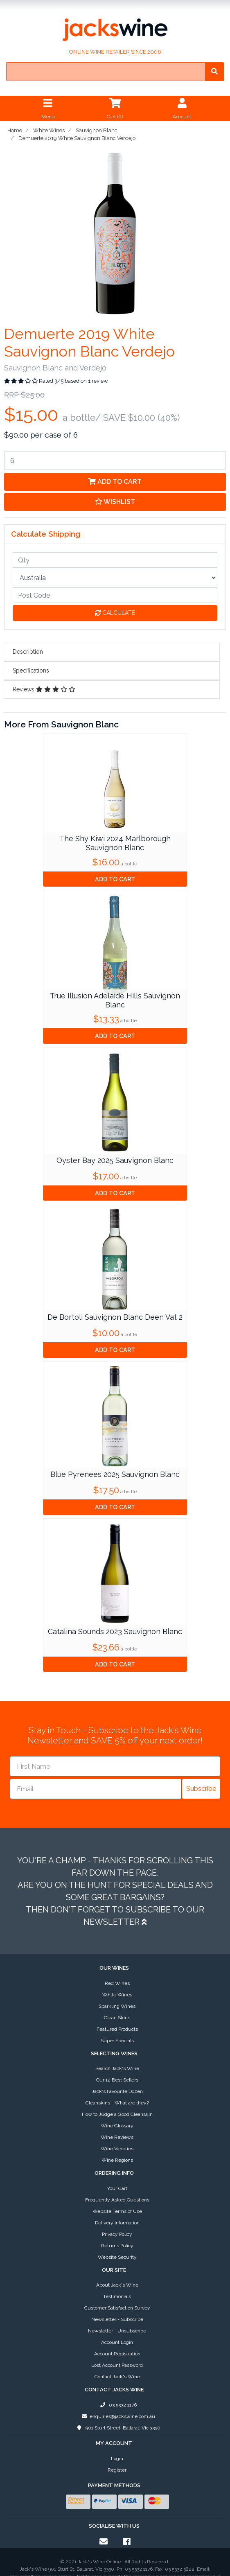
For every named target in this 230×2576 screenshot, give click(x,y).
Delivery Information (117, 2164)
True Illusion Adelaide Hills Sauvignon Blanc (115, 1000)
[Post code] (115, 595)
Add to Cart (115, 481)
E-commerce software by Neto (115, 2562)
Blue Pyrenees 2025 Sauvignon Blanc (115, 1474)
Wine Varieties (117, 2090)
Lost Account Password (117, 2307)
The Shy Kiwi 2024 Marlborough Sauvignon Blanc (115, 843)
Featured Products (117, 1971)
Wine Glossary (117, 2067)
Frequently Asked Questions (117, 2142)
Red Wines (117, 1925)
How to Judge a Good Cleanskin (117, 2056)
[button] (115, 502)
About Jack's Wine (117, 2227)
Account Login (117, 2284)
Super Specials (117, 1982)
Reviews (44, 689)
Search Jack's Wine (117, 2010)
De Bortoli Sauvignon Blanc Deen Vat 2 (115, 1317)
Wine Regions (117, 2102)
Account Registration (117, 2295)
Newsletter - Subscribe (117, 2261)
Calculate (115, 613)
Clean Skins (117, 1959)
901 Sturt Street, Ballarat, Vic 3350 (117, 2369)
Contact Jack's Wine (117, 2318)
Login (117, 2400)
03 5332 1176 (117, 2346)
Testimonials (117, 2238)
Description (28, 651)
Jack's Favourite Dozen (117, 2033)
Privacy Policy (117, 2176)
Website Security (117, 2199)
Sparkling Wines (117, 1948)
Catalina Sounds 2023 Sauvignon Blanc (115, 1631)
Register (117, 2412)
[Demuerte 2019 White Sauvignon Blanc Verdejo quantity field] (115, 460)
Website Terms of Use (117, 2153)
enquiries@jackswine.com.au (117, 2358)
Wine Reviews (117, 2079)
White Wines (117, 1936)
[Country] (115, 577)
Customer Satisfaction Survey (117, 2250)
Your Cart (117, 2130)
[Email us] (103, 2483)
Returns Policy (117, 2187)
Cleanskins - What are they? (117, 2045)
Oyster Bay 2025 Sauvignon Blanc (115, 1160)
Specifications (31, 670)
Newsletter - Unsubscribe (117, 2273)
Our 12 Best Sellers (117, 2022)
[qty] (115, 560)
